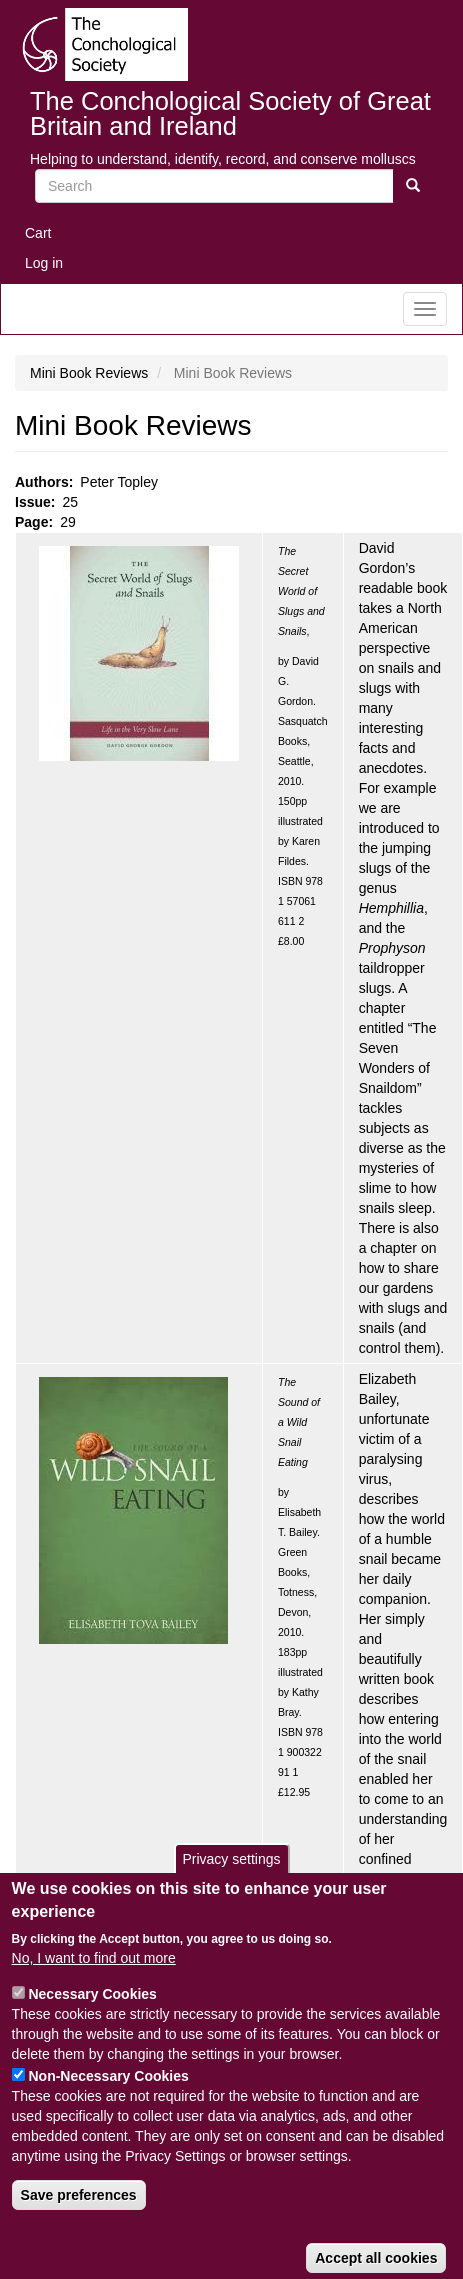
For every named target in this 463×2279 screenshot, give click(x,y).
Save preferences (79, 2223)
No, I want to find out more (94, 1986)
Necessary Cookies (92, 2022)
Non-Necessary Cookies (108, 2104)
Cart (38, 233)
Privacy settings (231, 1888)
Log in (44, 263)
